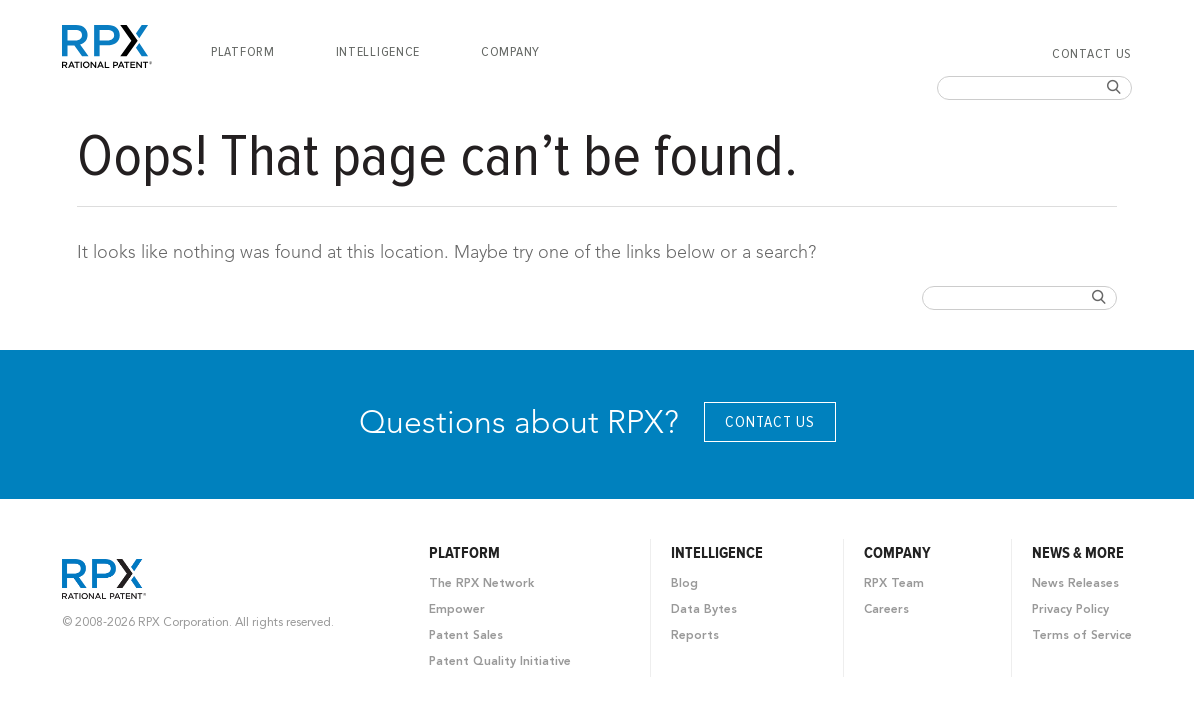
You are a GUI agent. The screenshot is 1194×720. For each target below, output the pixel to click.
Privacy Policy (1070, 610)
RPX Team (894, 584)
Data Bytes (704, 610)
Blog (684, 584)
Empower (457, 610)
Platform (243, 52)
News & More (1078, 553)
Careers (886, 610)
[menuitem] (243, 52)
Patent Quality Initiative (500, 662)
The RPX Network (481, 584)
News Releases (1075, 584)
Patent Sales (466, 636)
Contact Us (1092, 54)
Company (510, 52)
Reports (695, 636)
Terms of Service (1082, 636)
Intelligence (378, 52)
